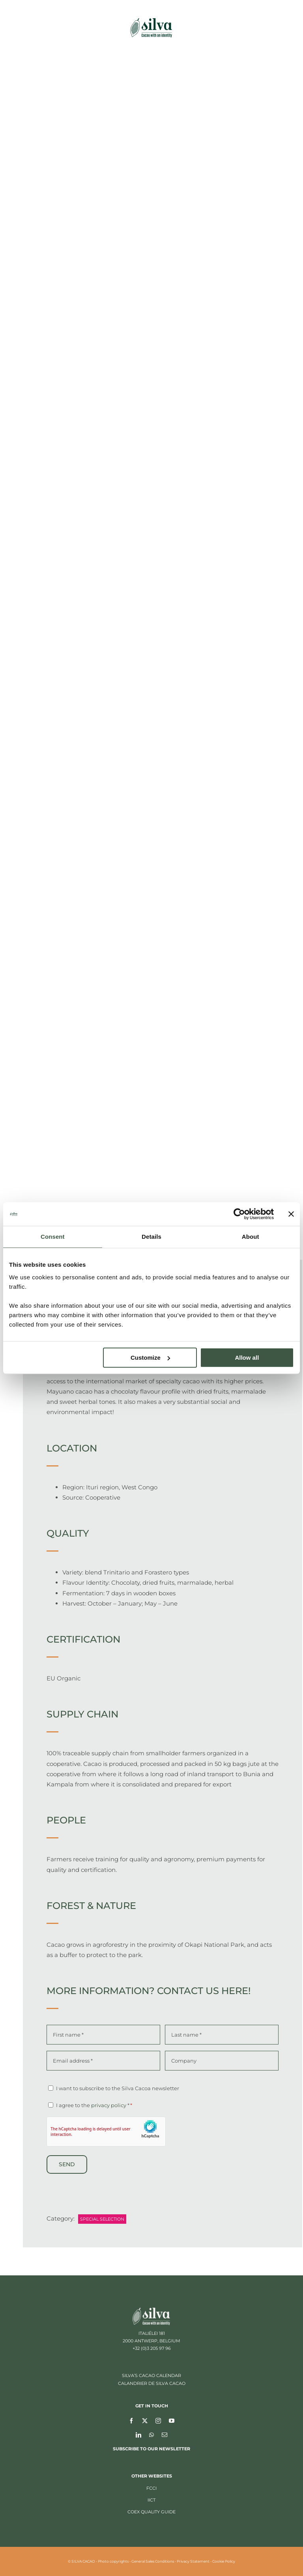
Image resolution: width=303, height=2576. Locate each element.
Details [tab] (151, 1236)
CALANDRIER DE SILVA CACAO (151, 2383)
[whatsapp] (151, 2434)
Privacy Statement (193, 2561)
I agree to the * (94, 2105)
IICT (151, 2500)
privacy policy (108, 2105)
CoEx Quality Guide (151, 2512)
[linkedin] (138, 2434)
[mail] (164, 2434)
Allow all (247, 1357)
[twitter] (145, 2420)
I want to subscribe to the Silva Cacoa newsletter (117, 2088)
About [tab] (250, 1236)
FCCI (151, 2488)
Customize (150, 1357)
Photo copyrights (113, 2561)
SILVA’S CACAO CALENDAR (151, 2375)
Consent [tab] (53, 1236)
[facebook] (131, 2420)
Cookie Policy (223, 2561)
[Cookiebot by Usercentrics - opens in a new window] (239, 1214)
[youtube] (171, 2420)
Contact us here (202, 1990)
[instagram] (158, 2420)
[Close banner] (291, 1214)
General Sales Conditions (152, 2561)
